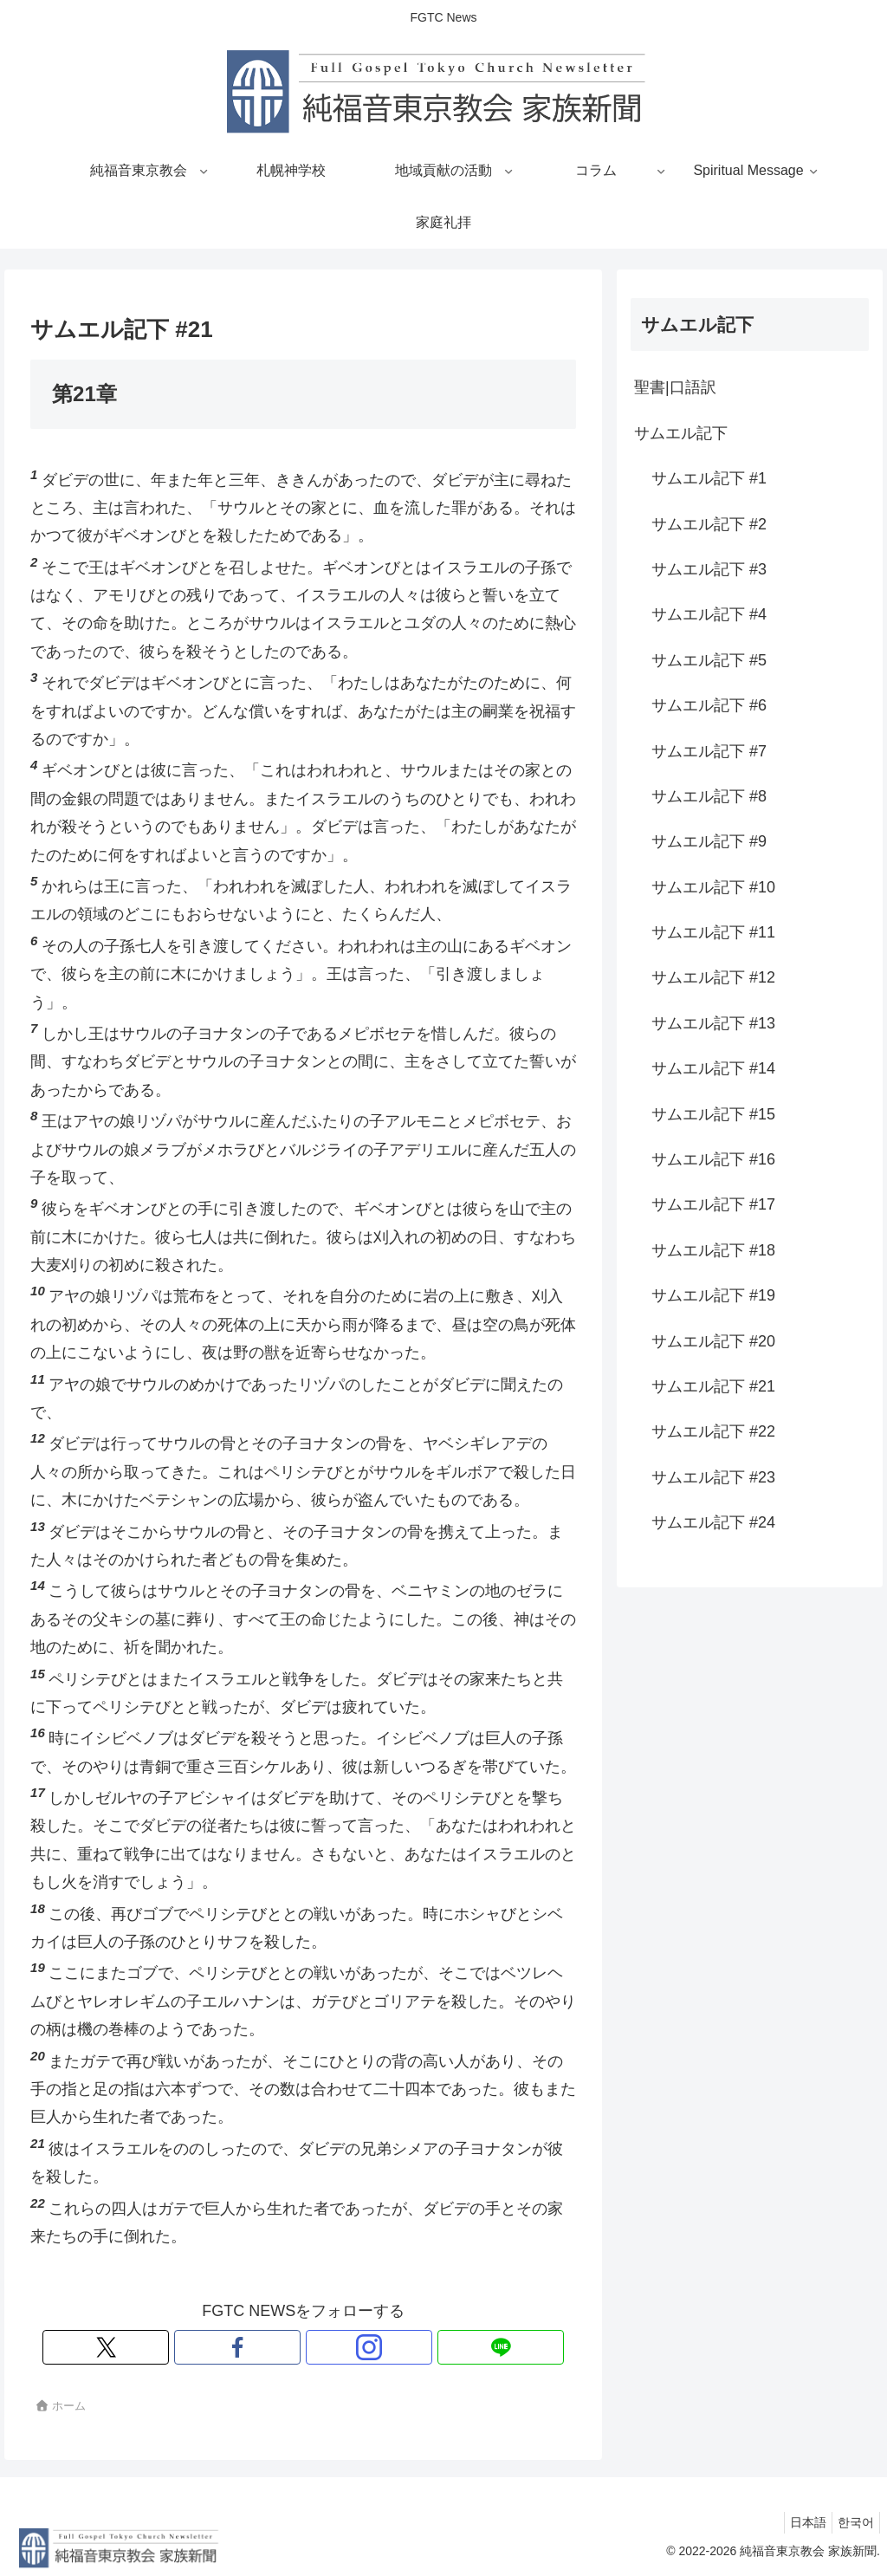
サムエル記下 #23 (713, 1477)
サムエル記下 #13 (713, 1023)
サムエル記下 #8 (709, 796)
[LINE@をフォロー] (363, 2347)
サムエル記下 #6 (709, 705)
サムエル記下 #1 (709, 478)
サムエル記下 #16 (713, 1159)
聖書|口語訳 (675, 387)
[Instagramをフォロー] (323, 2347)
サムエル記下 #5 (709, 660)
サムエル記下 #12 (713, 977)
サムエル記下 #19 (713, 1295)
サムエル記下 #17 (713, 1204)
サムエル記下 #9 (709, 841)
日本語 (798, 2522)
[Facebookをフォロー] (283, 2347)
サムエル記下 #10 (713, 887)
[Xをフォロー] (243, 2347)
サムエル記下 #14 (713, 1068)
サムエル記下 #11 (713, 932)
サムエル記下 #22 (713, 1431)
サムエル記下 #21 (713, 1386)
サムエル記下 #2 (709, 524)
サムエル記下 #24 (713, 1522)
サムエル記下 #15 (713, 1114)
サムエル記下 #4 (709, 614)
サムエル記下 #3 (709, 569)
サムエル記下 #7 (709, 751)
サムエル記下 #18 (713, 1250)
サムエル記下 (681, 433)
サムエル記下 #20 (713, 1341)
